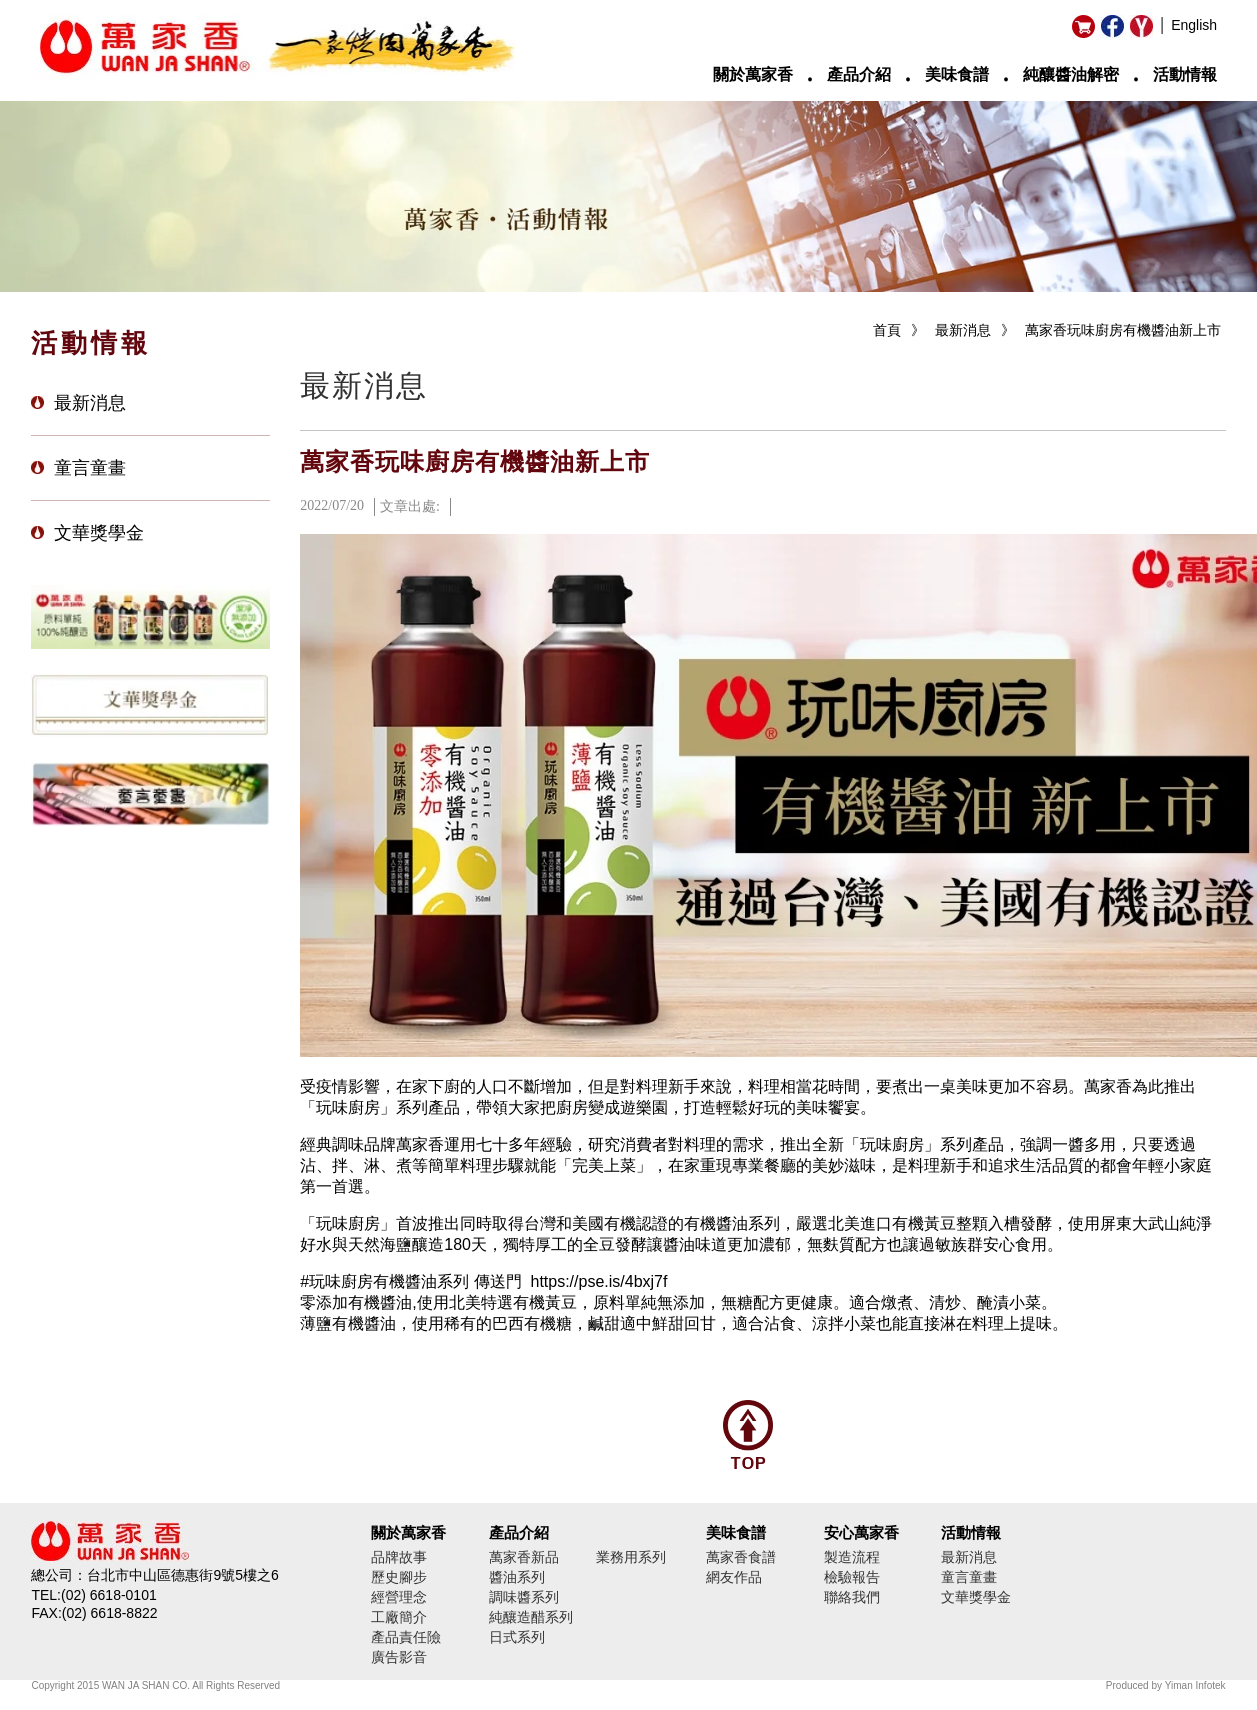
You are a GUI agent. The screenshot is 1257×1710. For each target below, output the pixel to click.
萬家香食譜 (741, 1557)
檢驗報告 (852, 1577)
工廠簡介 (399, 1617)
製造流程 (852, 1557)
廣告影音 (399, 1657)
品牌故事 (399, 1557)
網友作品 (734, 1577)
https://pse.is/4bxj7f (598, 1281)
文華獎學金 (99, 533)
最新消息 (90, 403)
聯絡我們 (852, 1597)
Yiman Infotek (1195, 1685)
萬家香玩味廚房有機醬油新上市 (1123, 330)
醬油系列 (517, 1577)
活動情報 (1185, 74)
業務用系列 (631, 1557)
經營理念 (399, 1597)
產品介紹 (859, 74)
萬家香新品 (524, 1557)
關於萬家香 (753, 74)
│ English (1188, 25)
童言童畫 (90, 468)
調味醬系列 (524, 1597)
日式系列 (517, 1637)
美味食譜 (957, 74)
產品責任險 (406, 1637)
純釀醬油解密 (1071, 74)
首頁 (887, 330)
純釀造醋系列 (531, 1617)
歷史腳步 (399, 1577)
